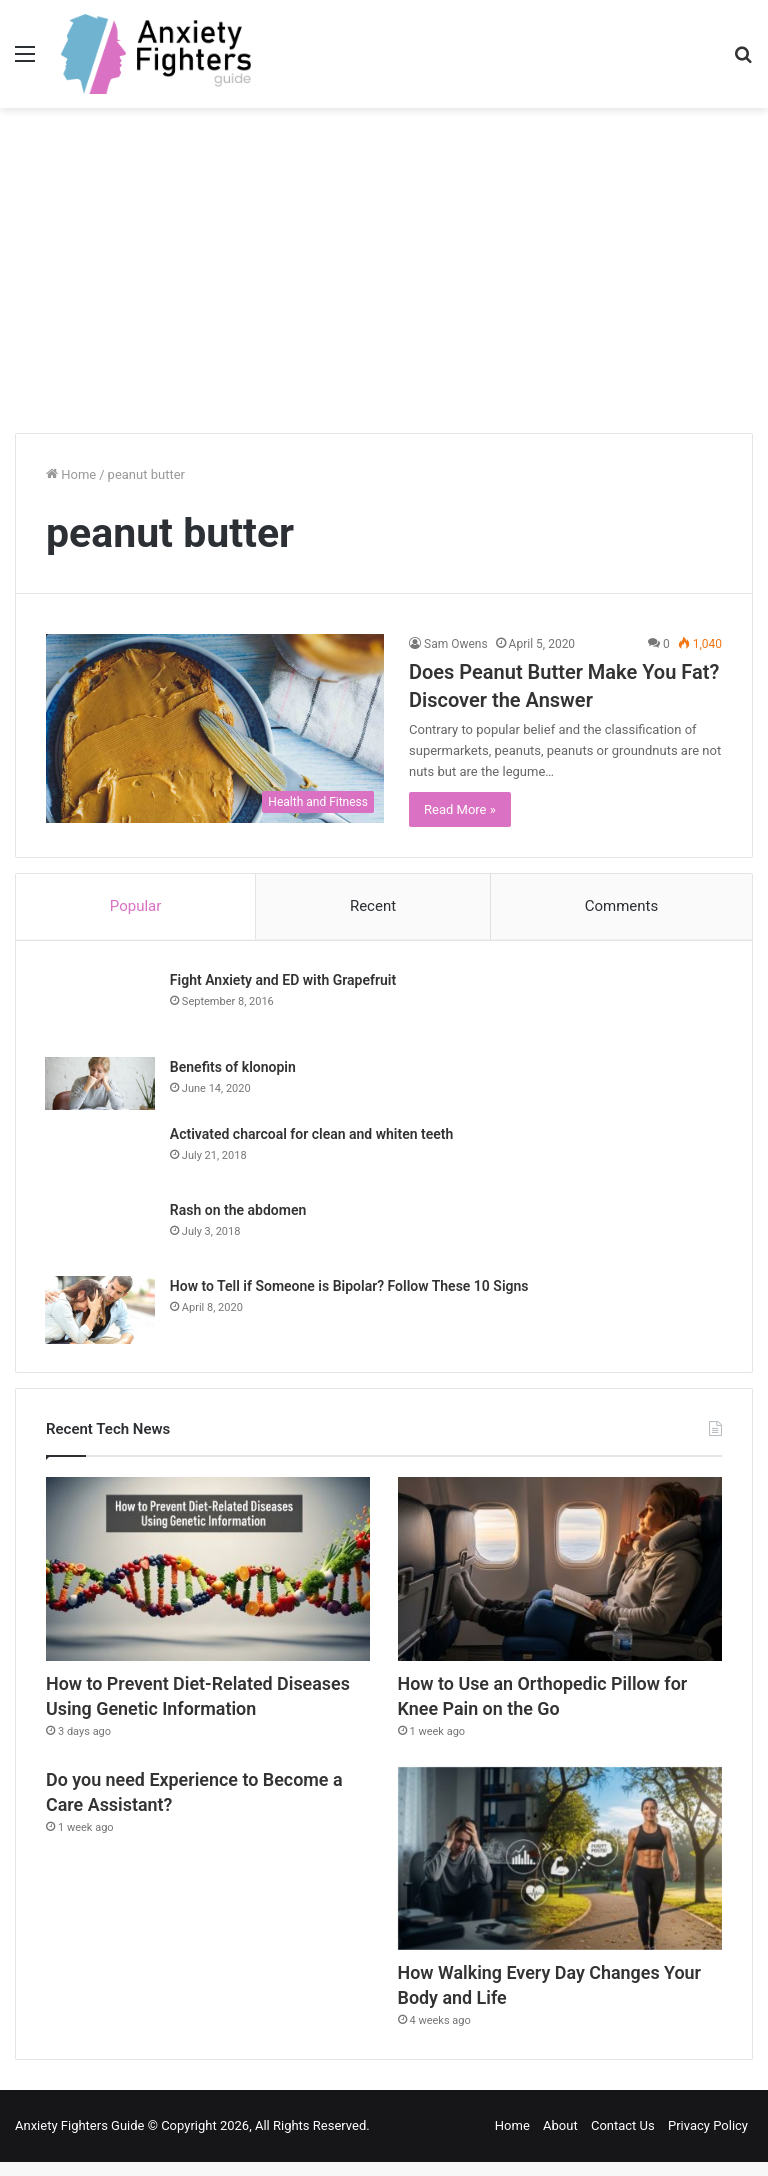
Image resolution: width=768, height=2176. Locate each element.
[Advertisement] (384, 278)
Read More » (460, 809)
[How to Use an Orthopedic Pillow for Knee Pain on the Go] (560, 1571)
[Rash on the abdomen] (101, 1232)
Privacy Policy (708, 2139)
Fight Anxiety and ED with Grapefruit (284, 981)
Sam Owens (456, 644)
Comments (622, 906)
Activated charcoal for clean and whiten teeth (312, 1135)
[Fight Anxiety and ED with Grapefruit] (101, 1008)
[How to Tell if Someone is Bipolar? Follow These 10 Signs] (101, 1311)
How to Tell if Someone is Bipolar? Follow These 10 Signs (350, 1287)
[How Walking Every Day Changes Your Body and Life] (560, 1866)
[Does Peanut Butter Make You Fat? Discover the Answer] (215, 729)
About (560, 2139)
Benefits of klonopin (234, 1068)
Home (71, 474)
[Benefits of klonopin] (101, 1084)
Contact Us (623, 2139)
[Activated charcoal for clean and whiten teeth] (101, 1156)
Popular (136, 906)
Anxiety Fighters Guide (80, 2139)
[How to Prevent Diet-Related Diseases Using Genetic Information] (208, 1571)
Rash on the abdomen (239, 1211)
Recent (373, 906)
